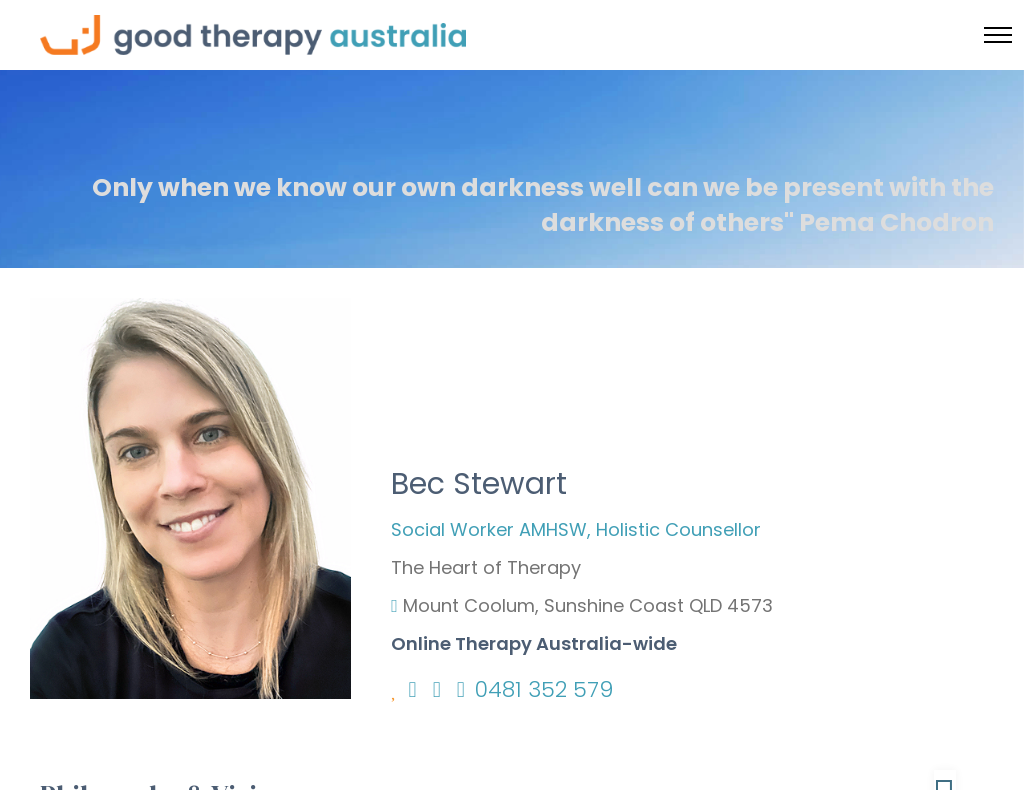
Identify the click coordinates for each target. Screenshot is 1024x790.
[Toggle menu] (998, 35)
